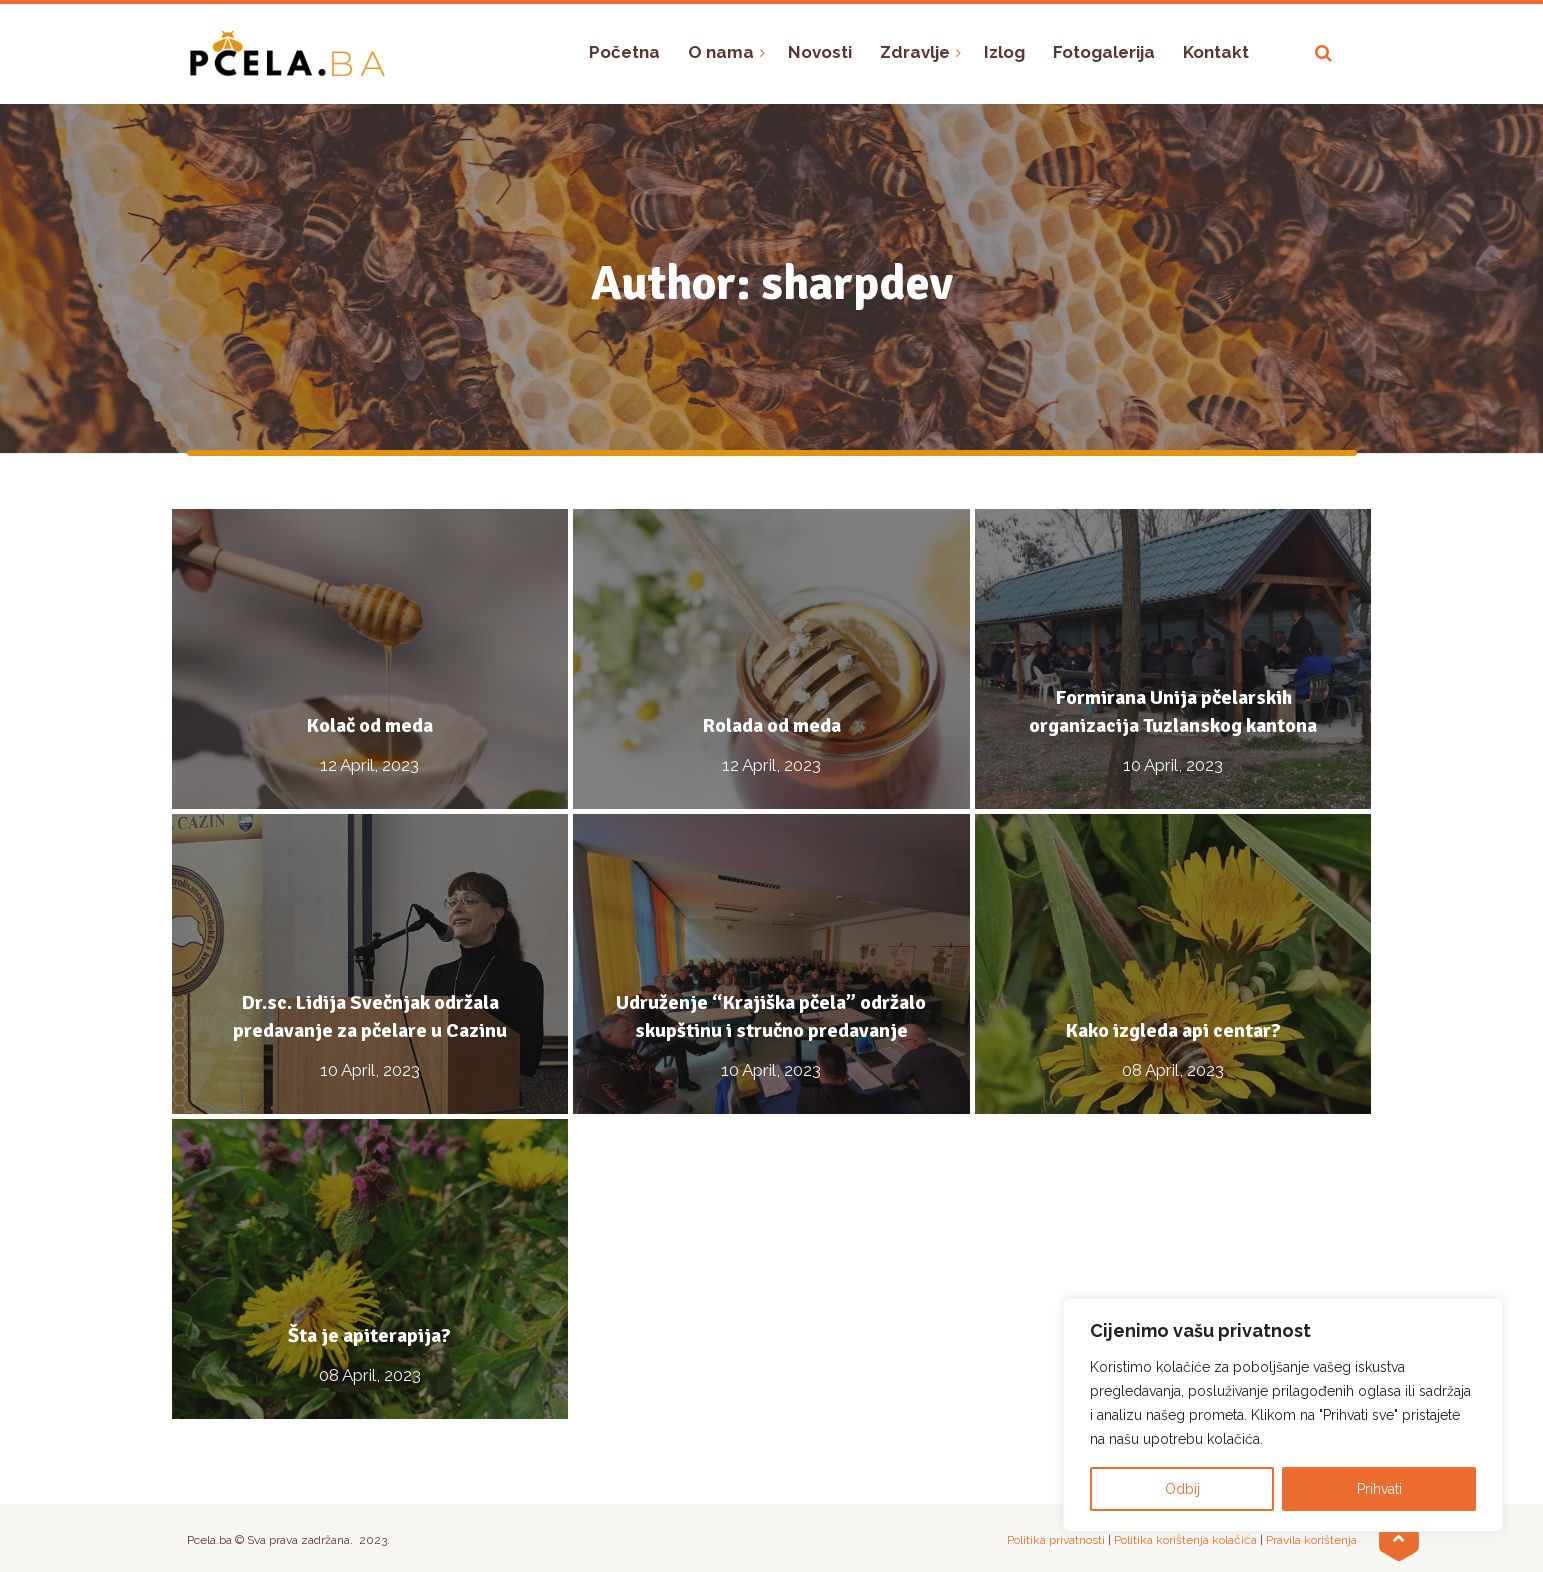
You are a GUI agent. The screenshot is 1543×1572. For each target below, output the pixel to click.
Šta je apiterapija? (369, 1335)
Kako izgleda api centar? (1173, 1030)
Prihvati (1379, 1489)
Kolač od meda (369, 725)
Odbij (1182, 1489)
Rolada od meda (771, 725)
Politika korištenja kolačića (1185, 1540)
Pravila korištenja (1311, 1540)
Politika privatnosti (1056, 1540)
